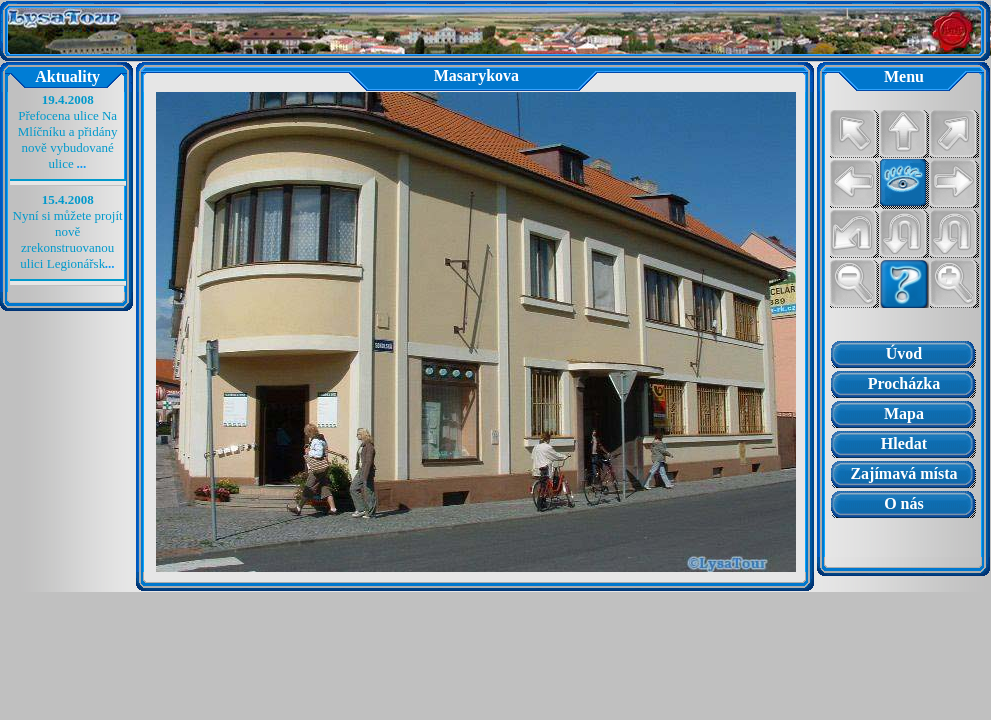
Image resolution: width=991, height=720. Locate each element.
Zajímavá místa (903, 473)
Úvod (904, 353)
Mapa (904, 413)
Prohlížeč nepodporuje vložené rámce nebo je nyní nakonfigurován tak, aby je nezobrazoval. (903, 538)
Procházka (904, 383)
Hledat (904, 443)
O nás (904, 503)
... (82, 163)
